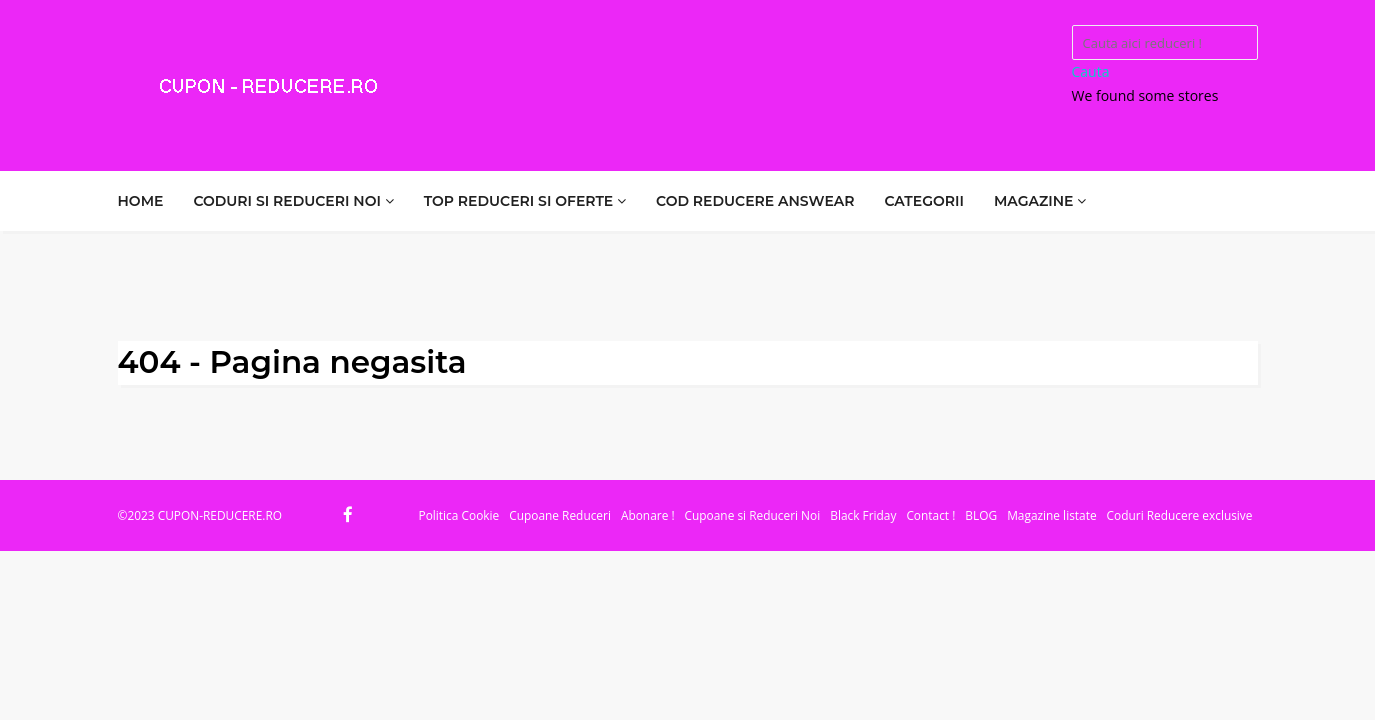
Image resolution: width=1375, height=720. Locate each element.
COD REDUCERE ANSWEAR (755, 201)
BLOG (981, 515)
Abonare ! (648, 515)
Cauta (1091, 71)
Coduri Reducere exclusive (1180, 515)
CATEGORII (924, 201)
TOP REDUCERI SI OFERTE (525, 201)
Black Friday (863, 515)
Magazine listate (1051, 515)
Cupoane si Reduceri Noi (753, 515)
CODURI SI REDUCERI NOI (293, 201)
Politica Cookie (459, 515)
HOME (141, 201)
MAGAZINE (1040, 201)
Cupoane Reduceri (560, 515)
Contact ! (930, 515)
